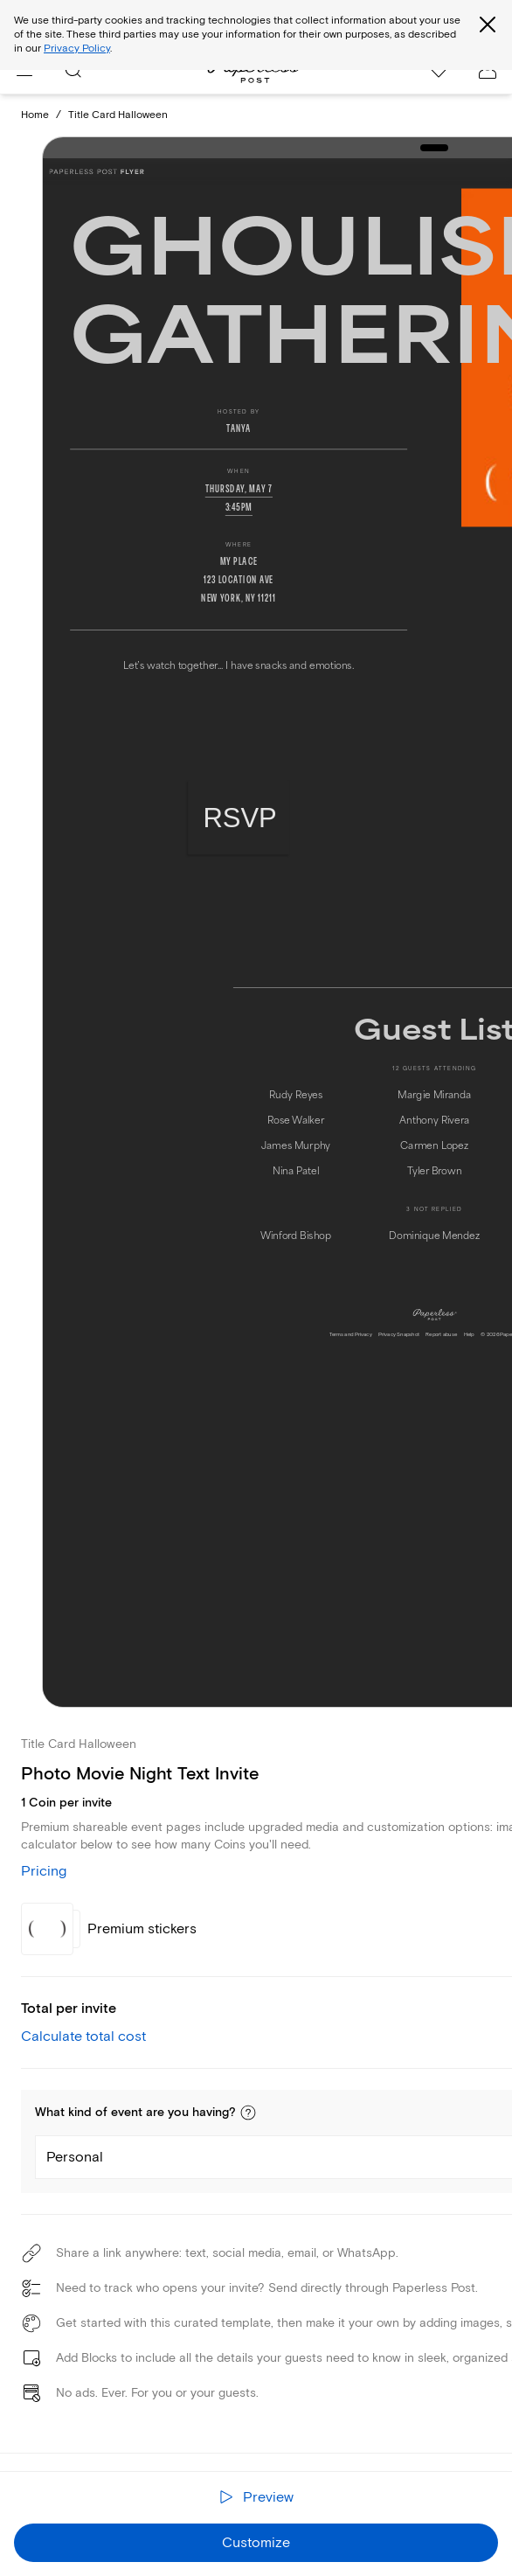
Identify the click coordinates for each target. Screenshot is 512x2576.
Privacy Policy (77, 48)
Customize (256, 2543)
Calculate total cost (83, 2036)
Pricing (43, 1871)
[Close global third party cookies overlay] (487, 24)
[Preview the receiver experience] (256, 2498)
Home (35, 115)
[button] (248, 2112)
